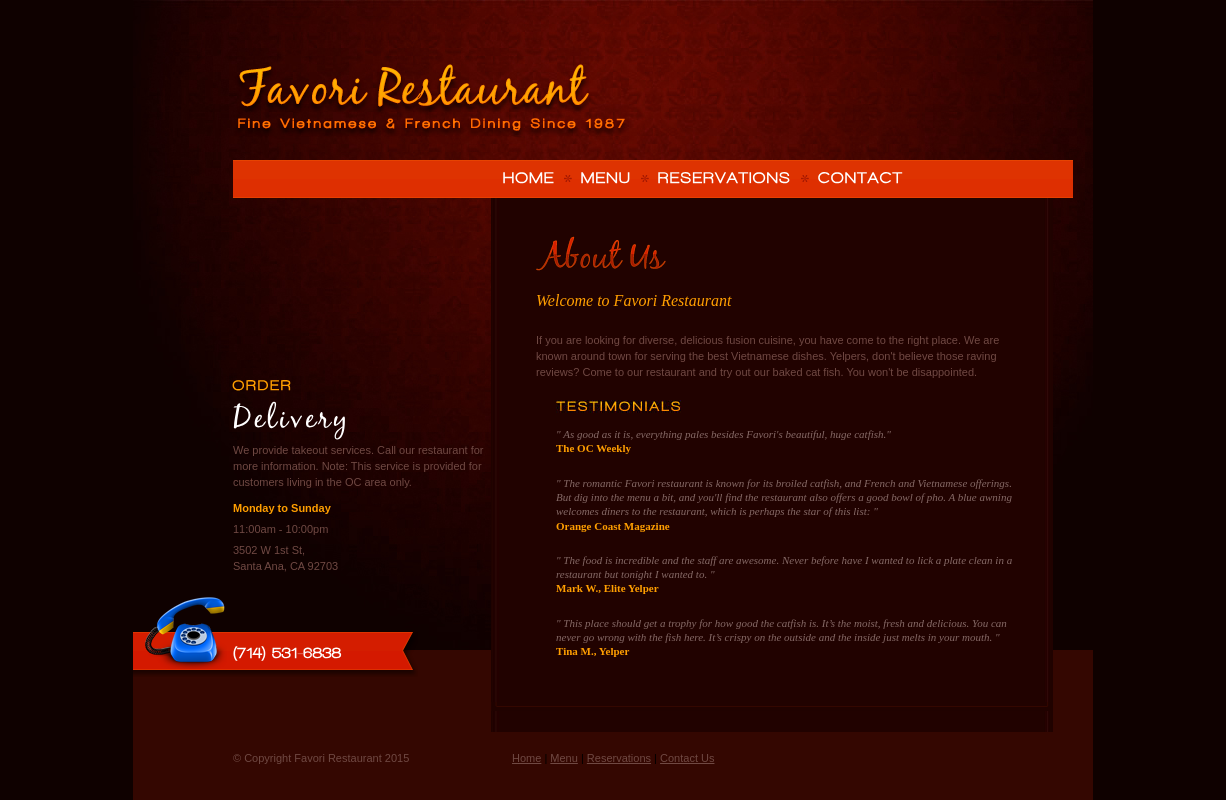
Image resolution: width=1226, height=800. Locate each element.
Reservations (619, 758)
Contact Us (687, 758)
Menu (564, 758)
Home (526, 758)
